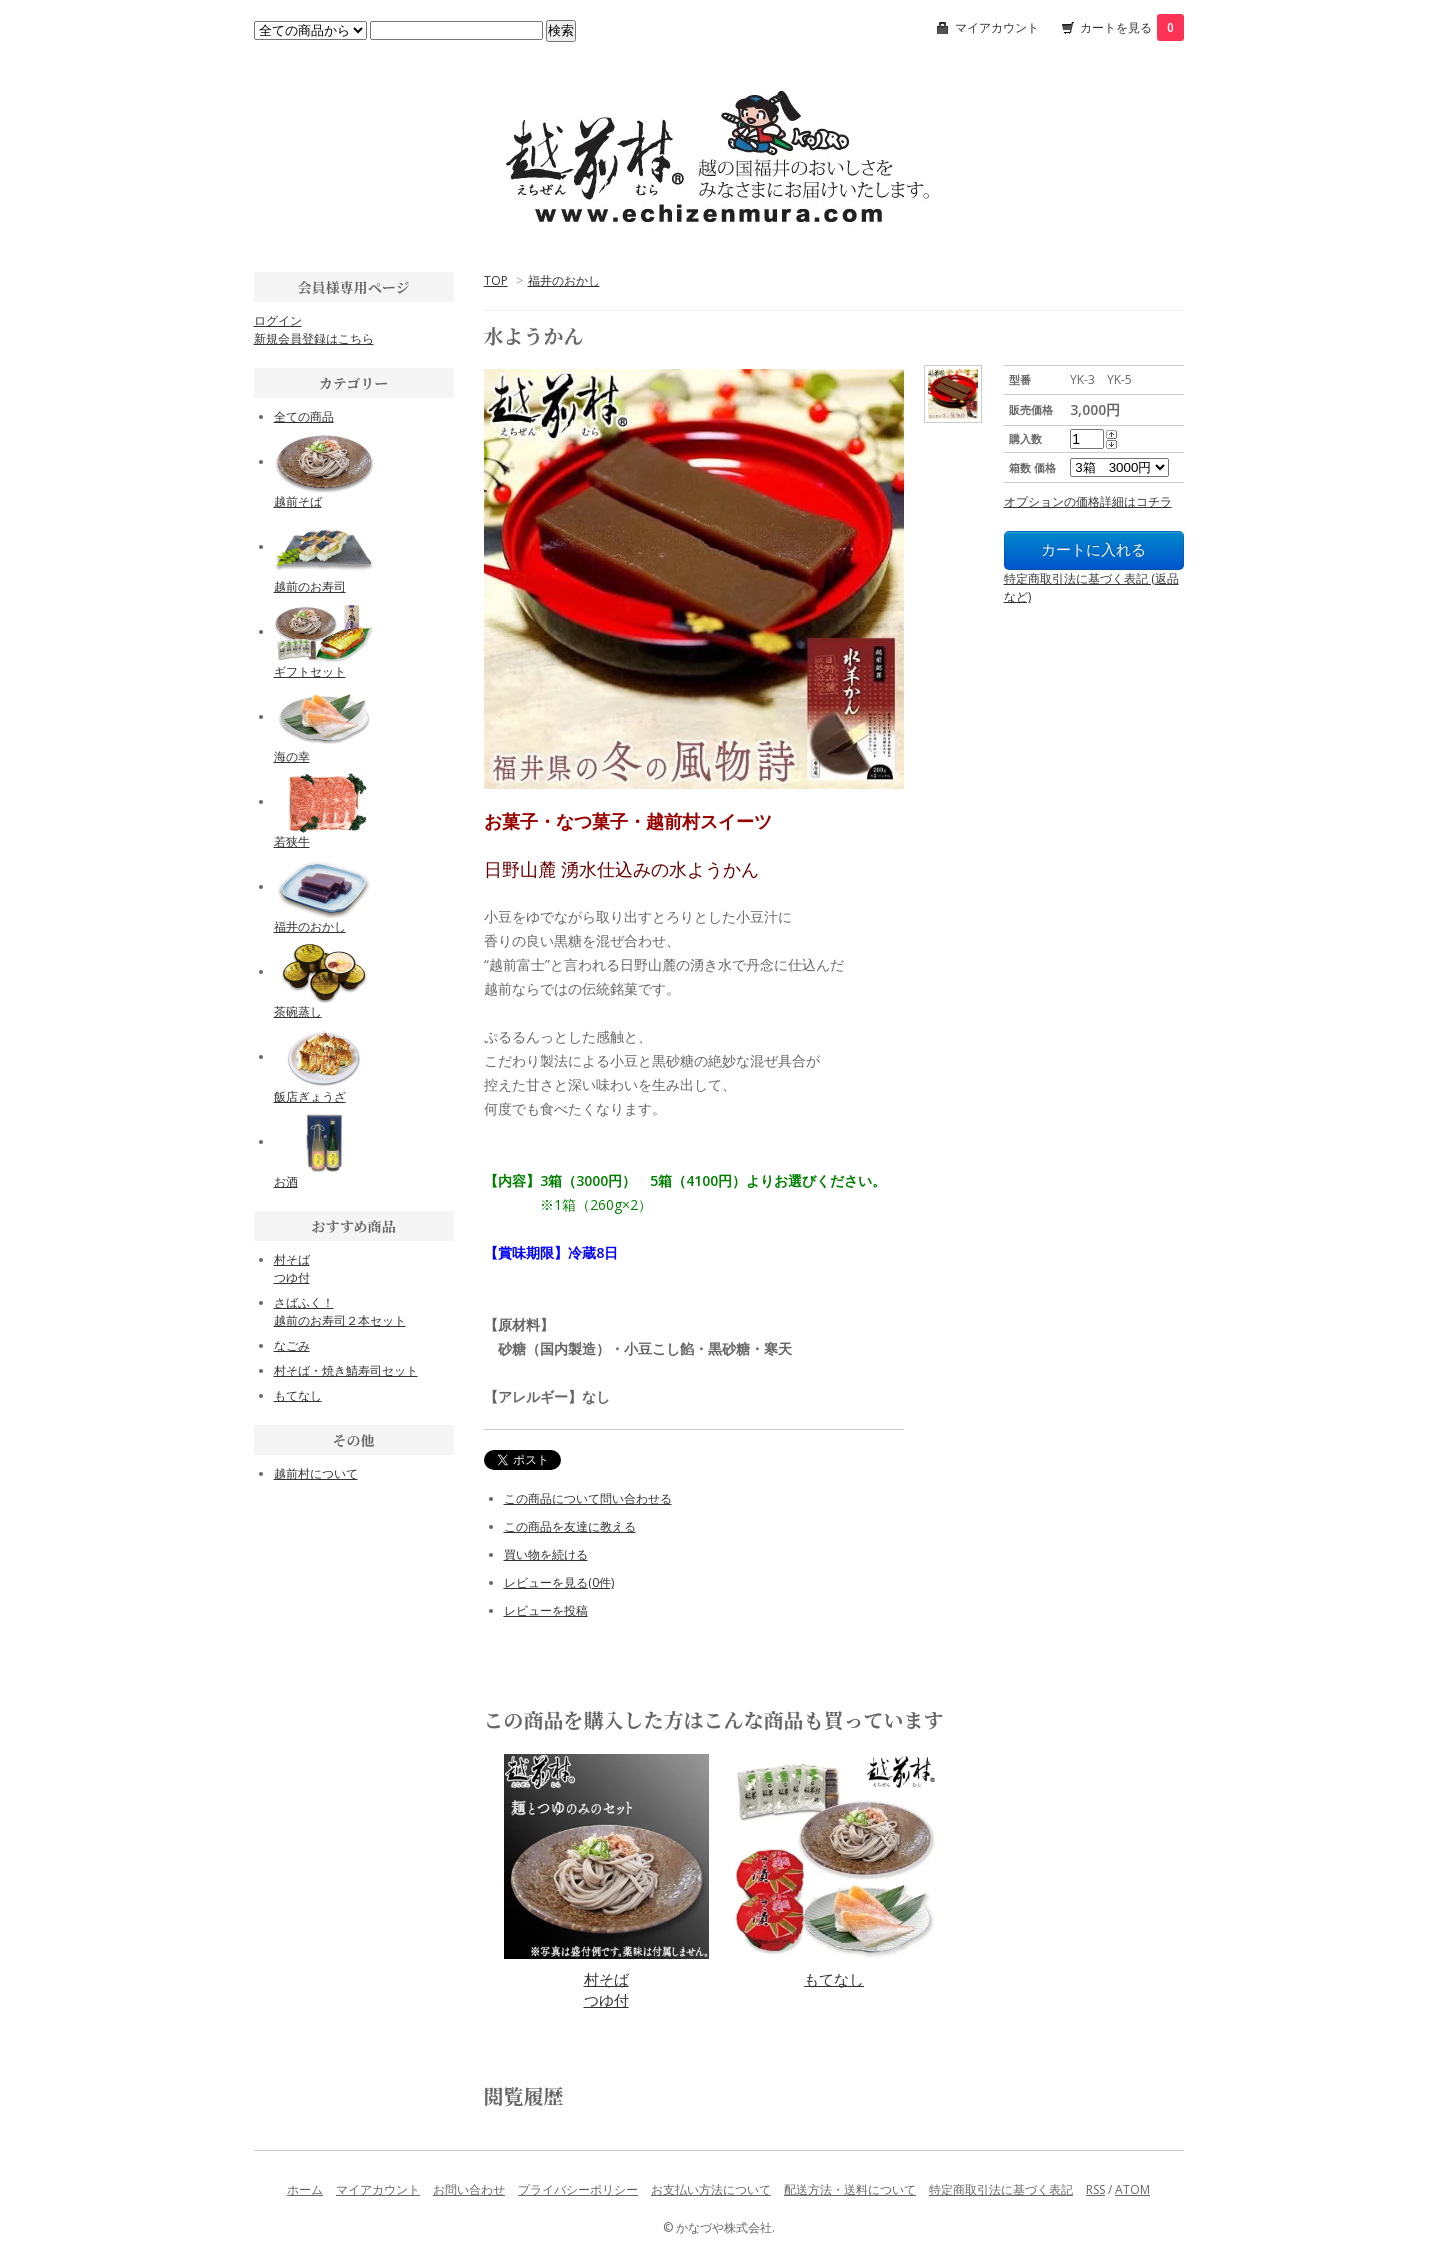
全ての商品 (304, 416)
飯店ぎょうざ (310, 1096)
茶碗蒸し (298, 1011)
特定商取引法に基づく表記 (1001, 2189)
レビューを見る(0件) (559, 1582)
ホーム (305, 2189)
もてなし (834, 1979)
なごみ (292, 1345)
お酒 (286, 1181)
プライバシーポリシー (578, 2189)
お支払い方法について (711, 2189)
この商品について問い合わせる (588, 1498)
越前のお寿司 (310, 586)
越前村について (316, 1473)
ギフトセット (310, 671)
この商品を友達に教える (570, 1526)
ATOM (1132, 2189)
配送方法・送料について (850, 2189)
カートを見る (1132, 27)
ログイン (278, 320)
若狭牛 (292, 841)
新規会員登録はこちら (314, 338)
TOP (496, 280)
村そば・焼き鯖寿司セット (346, 1370)
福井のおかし (564, 280)
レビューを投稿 (546, 1610)
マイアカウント (997, 27)
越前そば (298, 501)
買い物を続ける (546, 1554)
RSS (1095, 2189)
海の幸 (292, 756)
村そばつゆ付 (606, 1989)
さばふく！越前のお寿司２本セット (340, 1311)
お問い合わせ (469, 2189)
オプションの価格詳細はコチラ (1088, 501)
